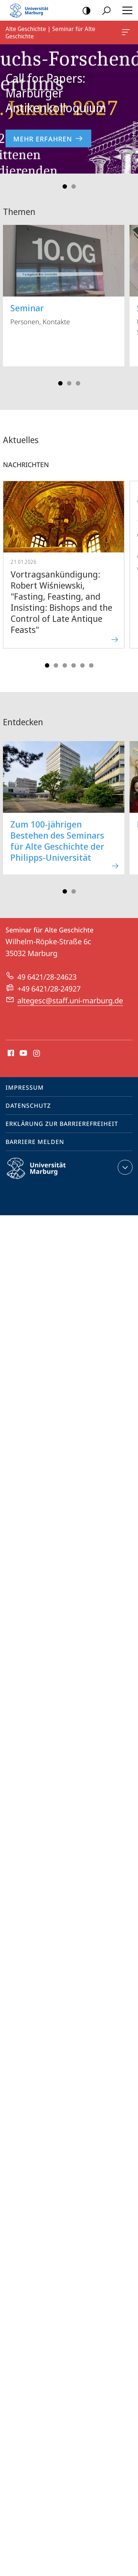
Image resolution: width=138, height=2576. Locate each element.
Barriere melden (35, 1142)
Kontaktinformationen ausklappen (124, 1167)
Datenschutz (28, 1106)
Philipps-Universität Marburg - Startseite (31, 10)
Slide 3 (78, 383)
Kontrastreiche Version (84, 11)
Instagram (37, 1053)
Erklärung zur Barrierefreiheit (62, 1124)
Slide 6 (91, 665)
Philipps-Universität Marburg (43, 1174)
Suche (104, 11)
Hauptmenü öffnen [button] (125, 10)
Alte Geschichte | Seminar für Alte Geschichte (125, 33)
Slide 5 (82, 665)
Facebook (10, 1053)
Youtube (22, 1053)
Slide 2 (73, 186)
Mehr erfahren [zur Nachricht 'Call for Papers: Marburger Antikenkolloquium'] (48, 138)
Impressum (25, 1087)
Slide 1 (65, 186)
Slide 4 (73, 665)
